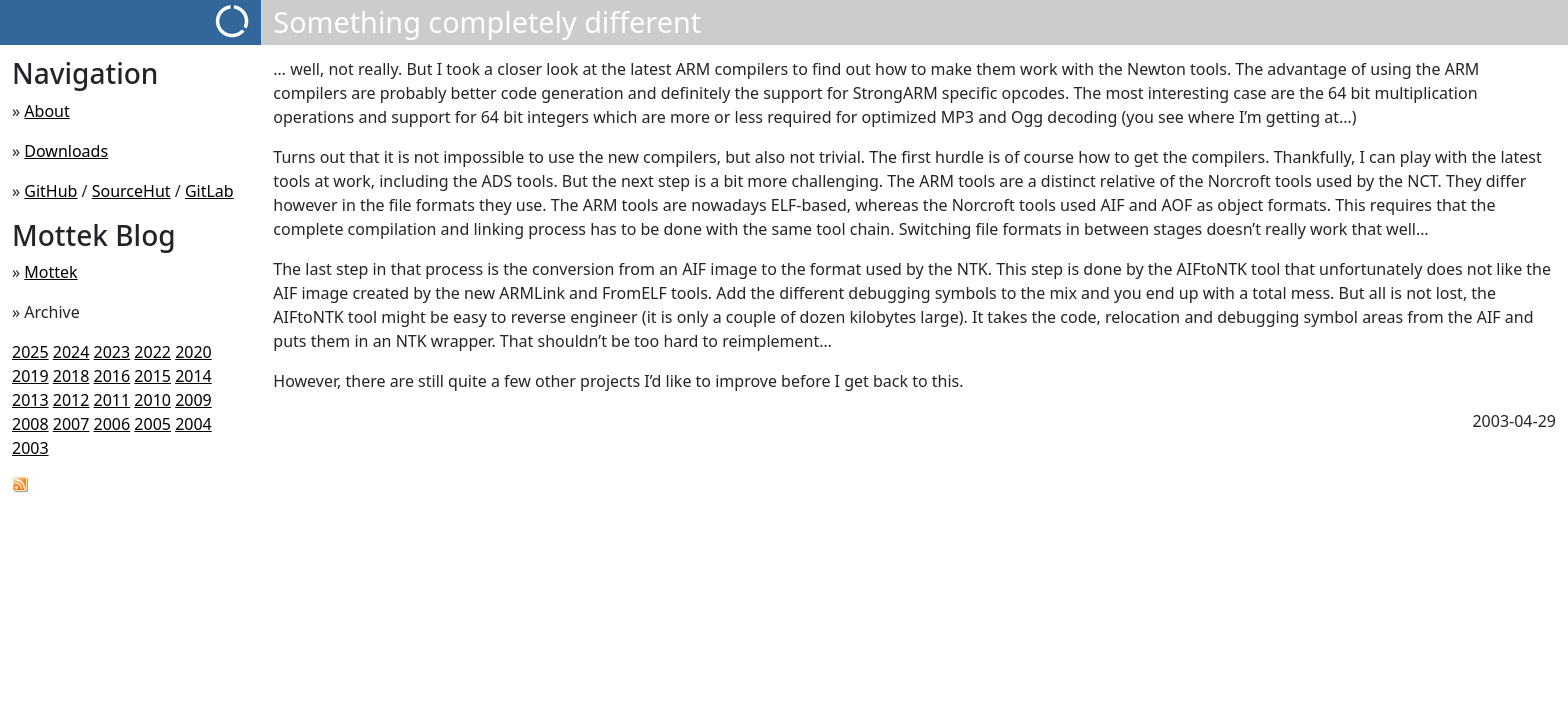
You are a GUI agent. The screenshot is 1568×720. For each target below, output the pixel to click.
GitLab (209, 191)
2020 (193, 352)
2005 (152, 424)
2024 (71, 352)
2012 (71, 400)
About (46, 111)
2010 (152, 400)
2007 (71, 424)
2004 (193, 424)
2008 (30, 424)
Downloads (66, 151)
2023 (112, 352)
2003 (30, 448)
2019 (30, 376)
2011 (112, 400)
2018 (71, 376)
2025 (30, 352)
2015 (152, 376)
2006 (112, 424)
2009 (193, 400)
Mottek (50, 272)
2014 (193, 376)
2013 (30, 400)
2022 (152, 352)
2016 (112, 376)
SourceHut (131, 191)
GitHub (50, 191)
